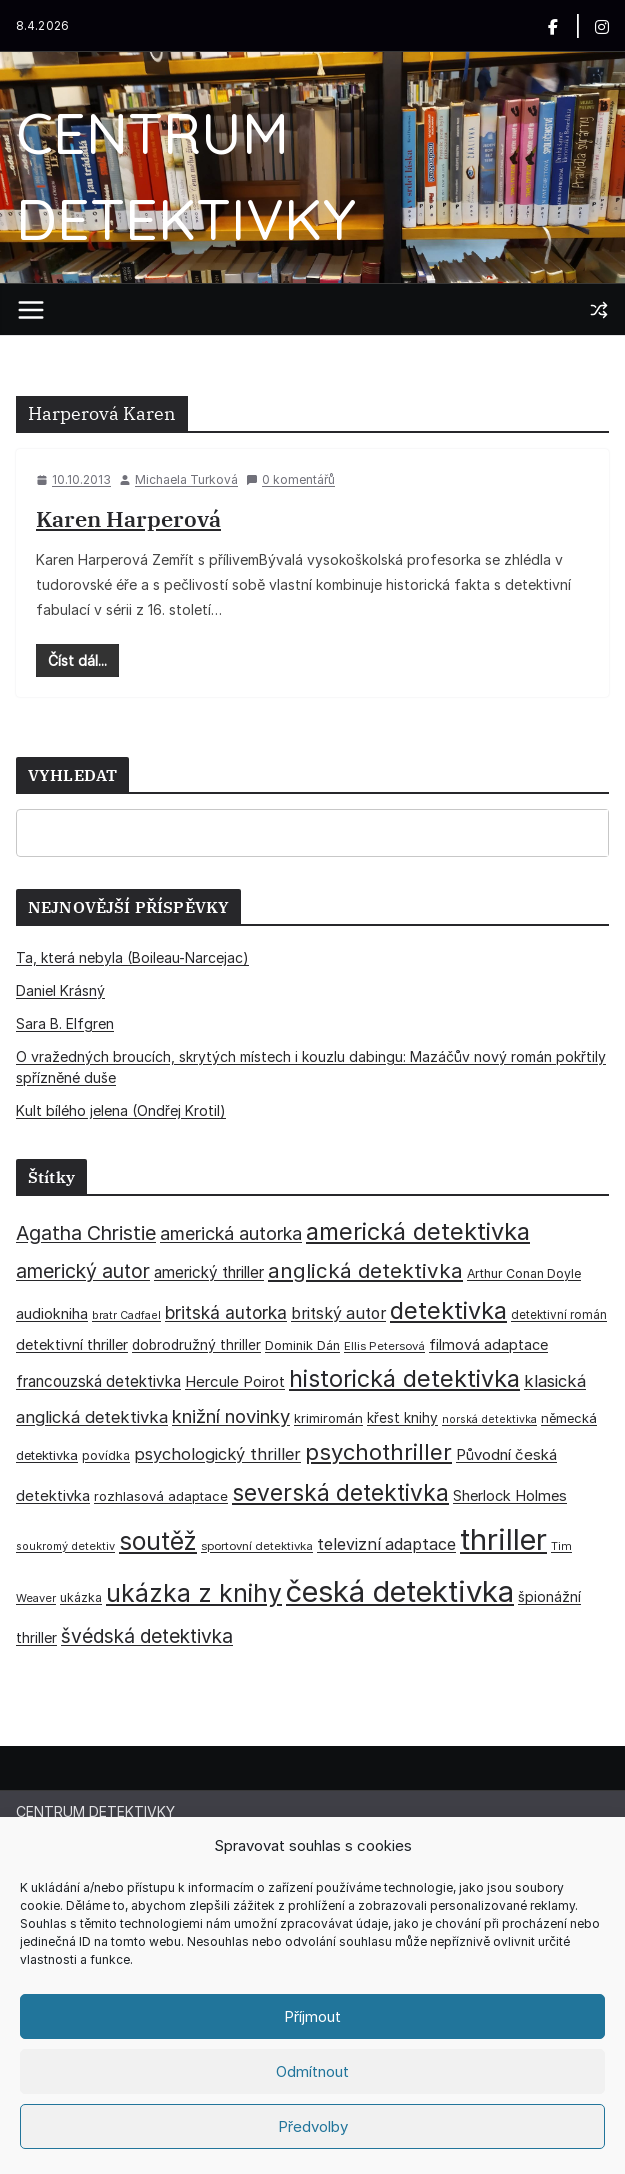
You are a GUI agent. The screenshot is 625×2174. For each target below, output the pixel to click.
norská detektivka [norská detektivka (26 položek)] (489, 1419)
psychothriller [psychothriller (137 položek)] (378, 1452)
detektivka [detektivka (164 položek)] (448, 1310)
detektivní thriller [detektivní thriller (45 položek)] (72, 1344)
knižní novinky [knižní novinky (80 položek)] (231, 1416)
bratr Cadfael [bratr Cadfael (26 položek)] (126, 1315)
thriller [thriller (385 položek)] (503, 1539)
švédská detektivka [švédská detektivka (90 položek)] (147, 1636)
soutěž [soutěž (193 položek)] (158, 1541)
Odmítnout (312, 2071)
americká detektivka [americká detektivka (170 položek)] (418, 1231)
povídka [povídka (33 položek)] (106, 1455)
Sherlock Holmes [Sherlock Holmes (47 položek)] (510, 1496)
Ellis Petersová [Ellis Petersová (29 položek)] (384, 1346)
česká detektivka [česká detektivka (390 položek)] (400, 1591)
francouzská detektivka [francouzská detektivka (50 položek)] (98, 1381)
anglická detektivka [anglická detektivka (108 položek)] (365, 1270)
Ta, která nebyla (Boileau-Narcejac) (132, 957)
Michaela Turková (186, 479)
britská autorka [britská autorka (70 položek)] (226, 1312)
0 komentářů (290, 479)
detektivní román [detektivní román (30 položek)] (559, 1315)
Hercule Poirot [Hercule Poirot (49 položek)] (235, 1381)
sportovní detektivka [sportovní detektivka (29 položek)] (257, 1546)
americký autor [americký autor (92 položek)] (83, 1271)
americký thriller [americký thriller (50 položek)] (209, 1272)
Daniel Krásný (60, 990)
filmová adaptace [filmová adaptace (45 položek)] (488, 1344)
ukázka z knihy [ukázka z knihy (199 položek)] (194, 1593)
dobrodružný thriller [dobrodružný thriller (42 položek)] (196, 1345)
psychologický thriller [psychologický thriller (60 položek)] (217, 1454)
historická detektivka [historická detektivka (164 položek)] (404, 1378)
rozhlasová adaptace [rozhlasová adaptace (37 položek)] (161, 1496)
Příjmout (312, 2016)
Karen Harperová (128, 518)
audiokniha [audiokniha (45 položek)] (52, 1313)
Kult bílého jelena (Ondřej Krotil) (121, 1110)
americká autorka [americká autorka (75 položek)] (231, 1233)
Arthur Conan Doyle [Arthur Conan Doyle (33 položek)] (524, 1273)
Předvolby (313, 2126)
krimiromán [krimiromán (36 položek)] (328, 1418)
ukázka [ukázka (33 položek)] (81, 1597)
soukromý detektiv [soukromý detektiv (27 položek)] (65, 1546)
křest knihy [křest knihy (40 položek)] (402, 1418)
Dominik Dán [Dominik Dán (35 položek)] (302, 1345)
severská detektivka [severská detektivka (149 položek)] (340, 1492)
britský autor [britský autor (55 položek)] (338, 1313)
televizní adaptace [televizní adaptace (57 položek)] (386, 1544)
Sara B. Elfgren (65, 1023)
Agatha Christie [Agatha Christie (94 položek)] (86, 1233)
